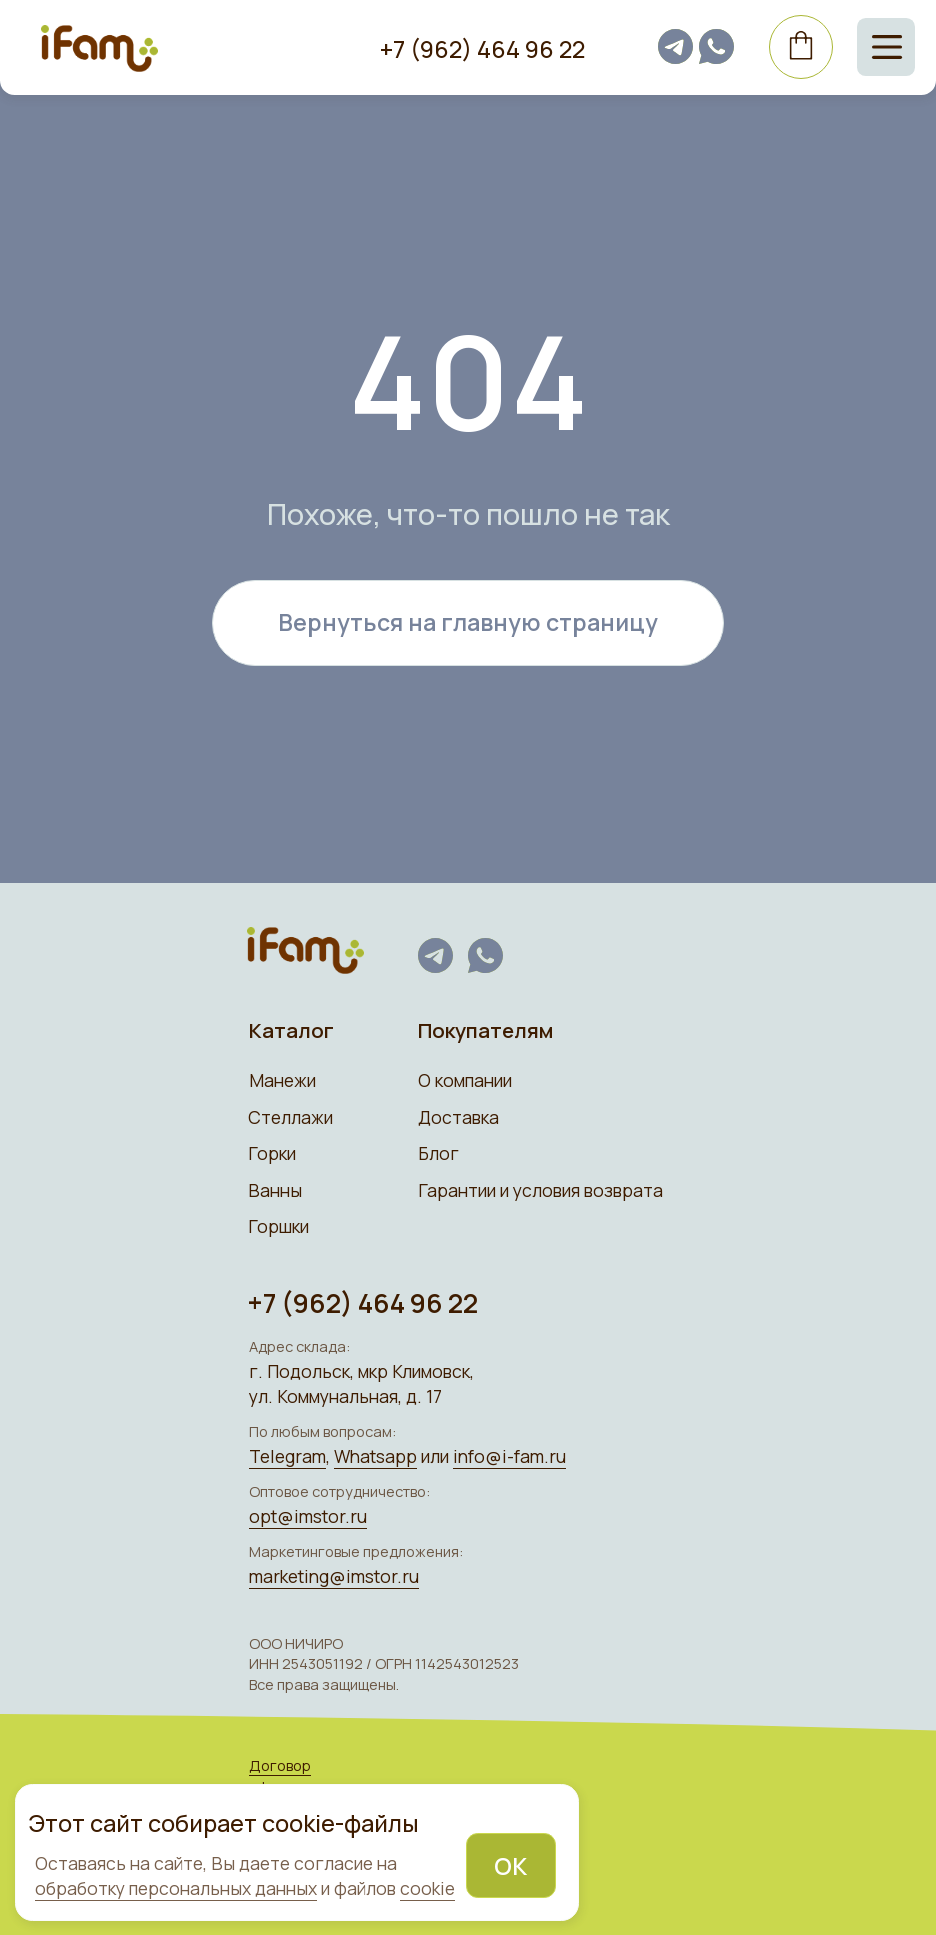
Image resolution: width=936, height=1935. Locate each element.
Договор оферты (280, 1775)
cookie (427, 1888)
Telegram (287, 1456)
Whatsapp (375, 1456)
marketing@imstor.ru (334, 1576)
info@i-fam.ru (509, 1456)
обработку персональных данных (176, 1888)
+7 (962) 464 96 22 (482, 49)
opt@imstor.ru (308, 1516)
